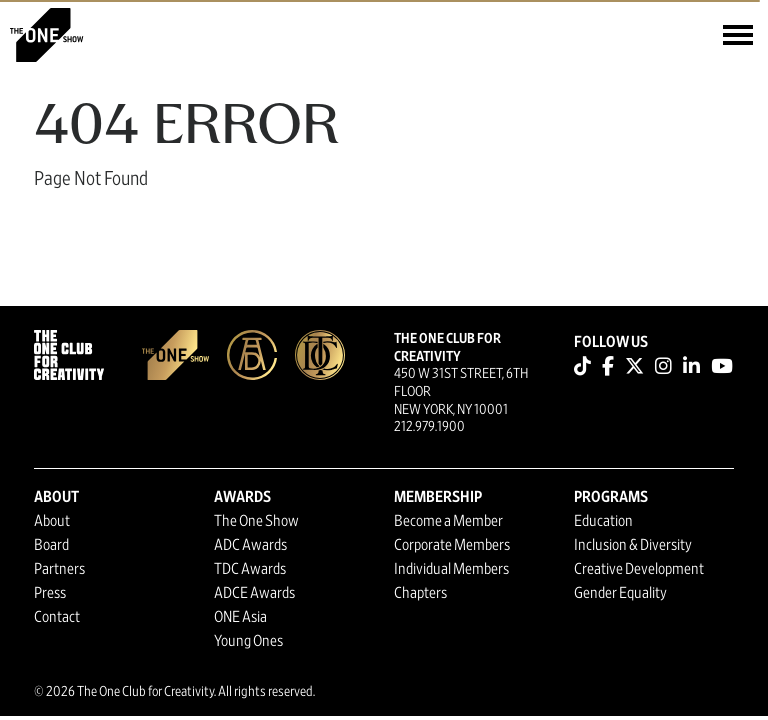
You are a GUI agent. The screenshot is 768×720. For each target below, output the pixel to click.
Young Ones (248, 641)
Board (51, 545)
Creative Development (639, 569)
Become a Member (448, 521)
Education (603, 521)
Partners (59, 569)
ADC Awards (250, 545)
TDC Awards (250, 569)
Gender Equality (620, 593)
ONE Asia (240, 617)
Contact (57, 617)
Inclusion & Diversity (633, 545)
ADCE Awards (254, 593)
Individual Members (451, 569)
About (52, 521)
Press (50, 593)
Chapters (420, 593)
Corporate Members (452, 545)
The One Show (256, 521)
